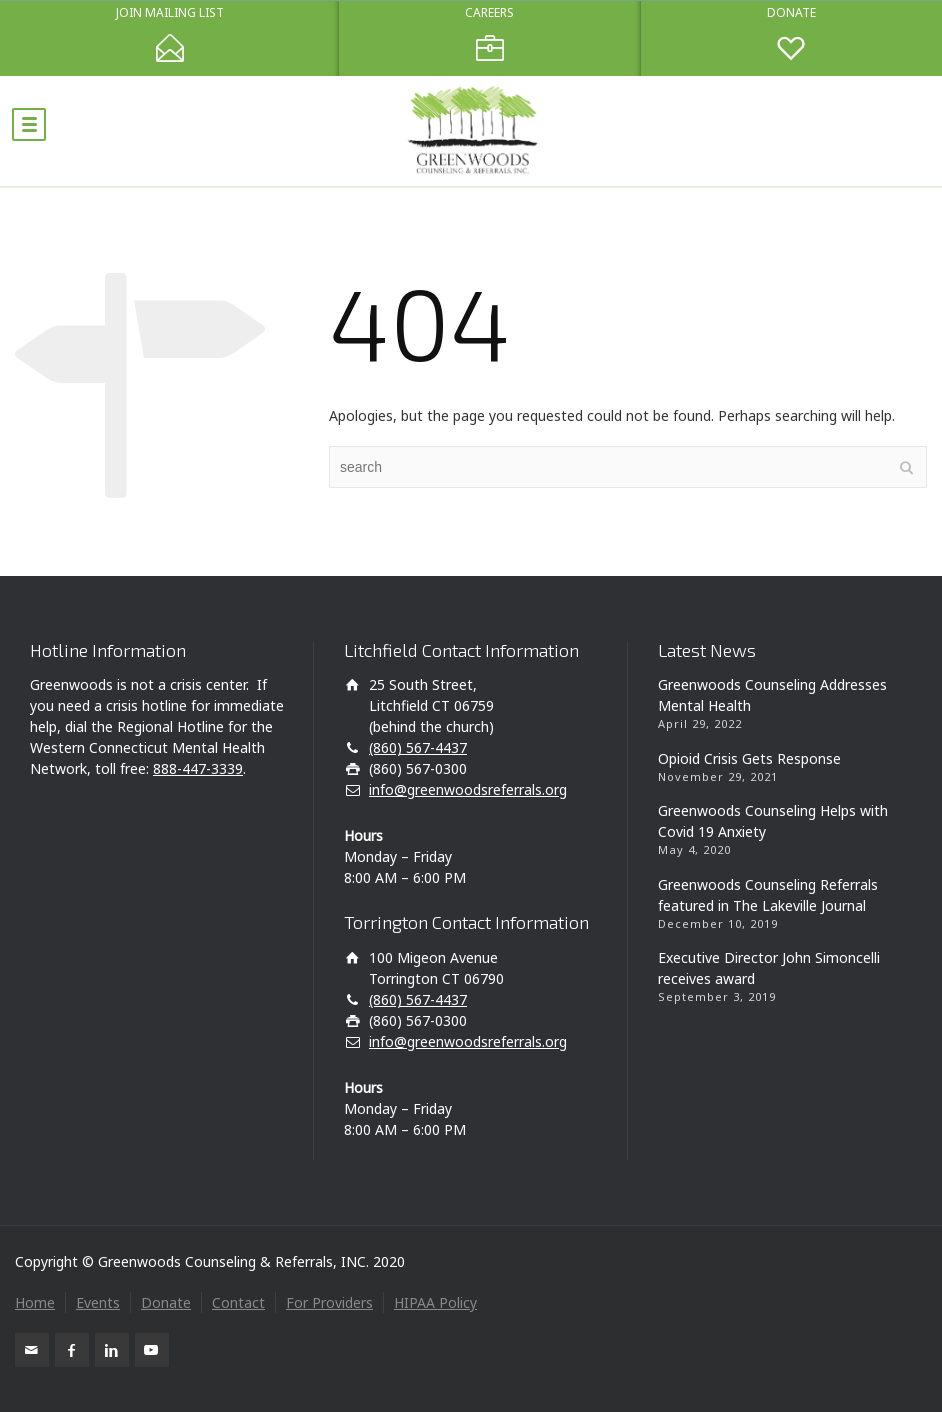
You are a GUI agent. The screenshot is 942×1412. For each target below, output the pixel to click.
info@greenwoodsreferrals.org (468, 789)
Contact (238, 1302)
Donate (166, 1302)
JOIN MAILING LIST (170, 13)
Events (98, 1302)
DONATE (791, 13)
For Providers (329, 1302)
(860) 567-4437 (418, 747)
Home (35, 1302)
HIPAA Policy (435, 1302)
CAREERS (489, 13)
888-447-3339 (198, 768)
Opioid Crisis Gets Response (749, 758)
